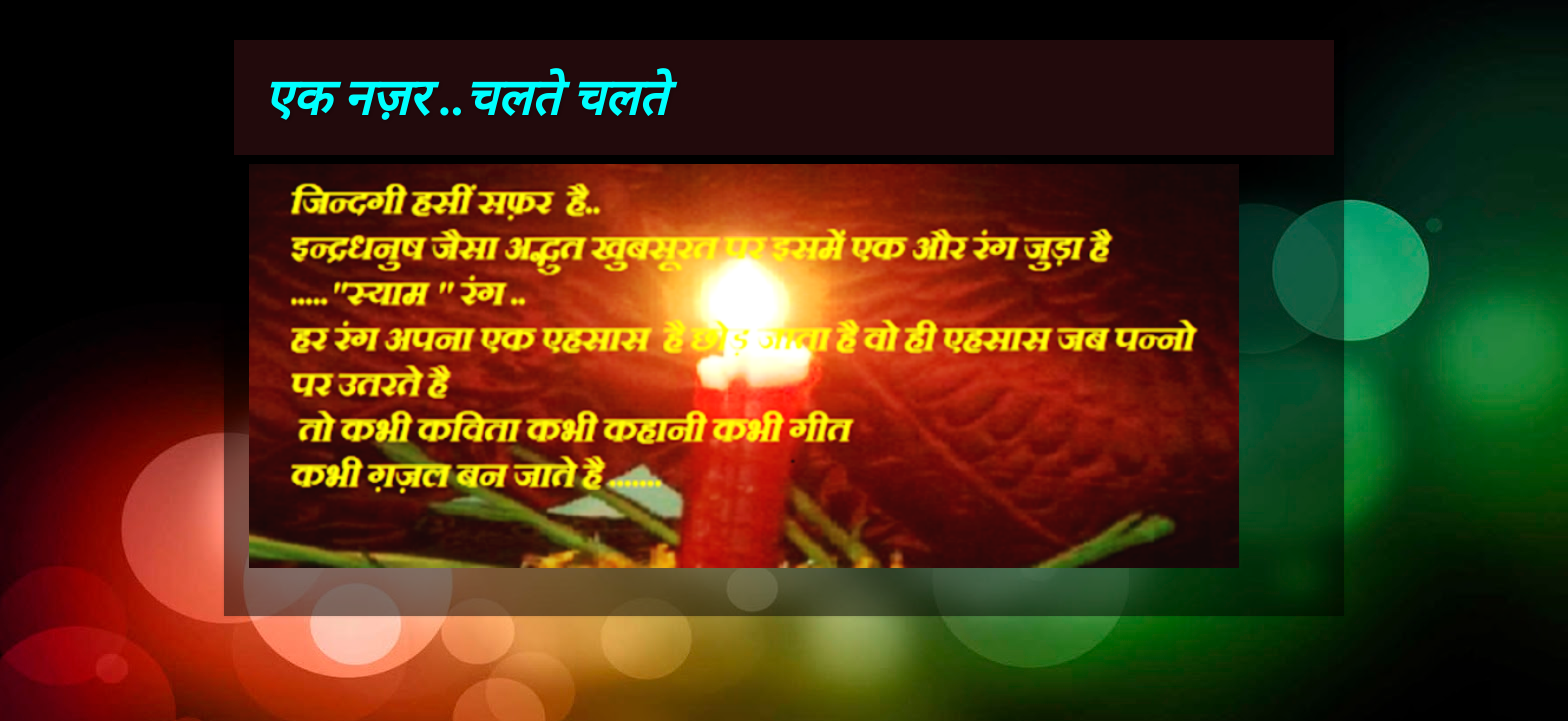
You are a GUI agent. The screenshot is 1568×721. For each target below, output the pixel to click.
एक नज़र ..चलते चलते (465, 98)
